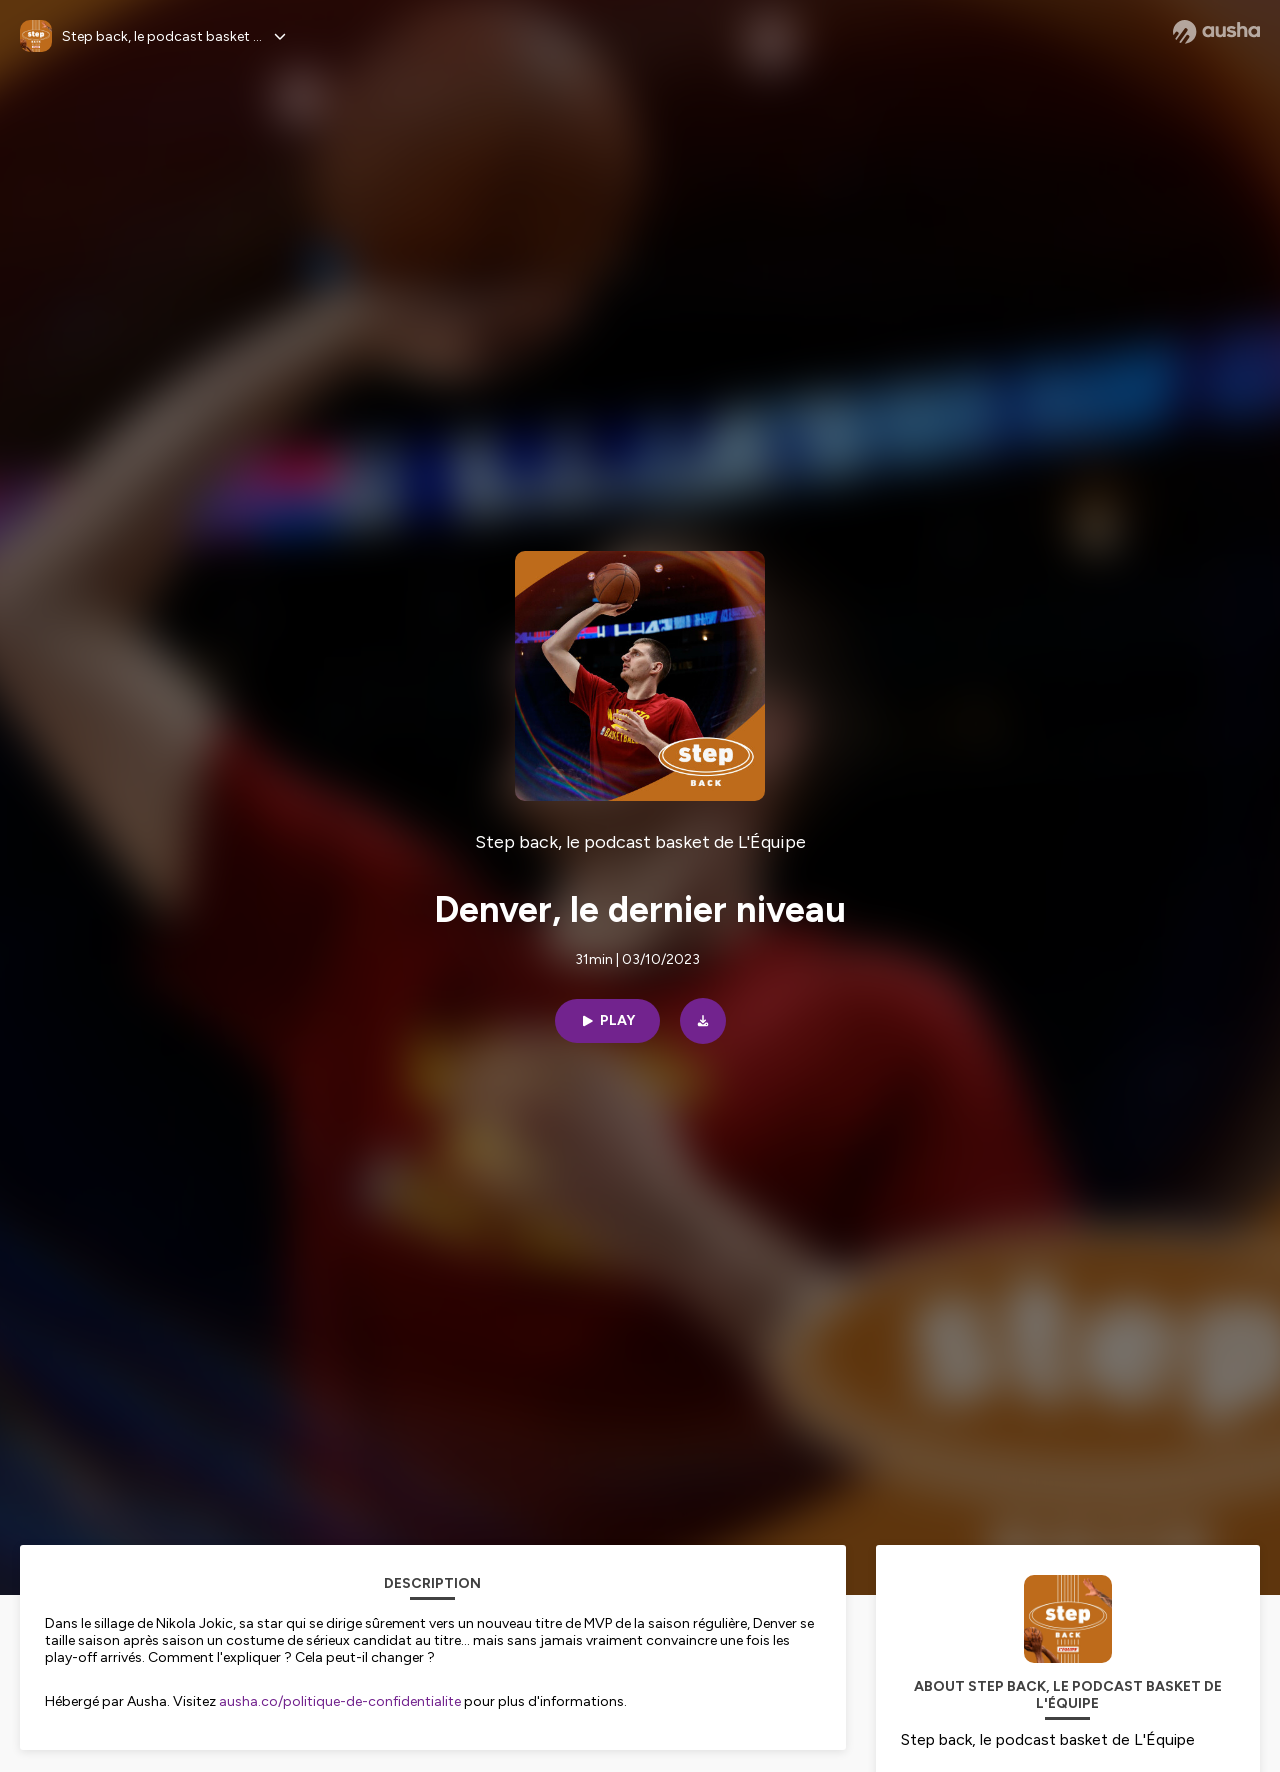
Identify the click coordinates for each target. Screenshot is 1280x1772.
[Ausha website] (1216, 32)
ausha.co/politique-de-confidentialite (340, 1701)
